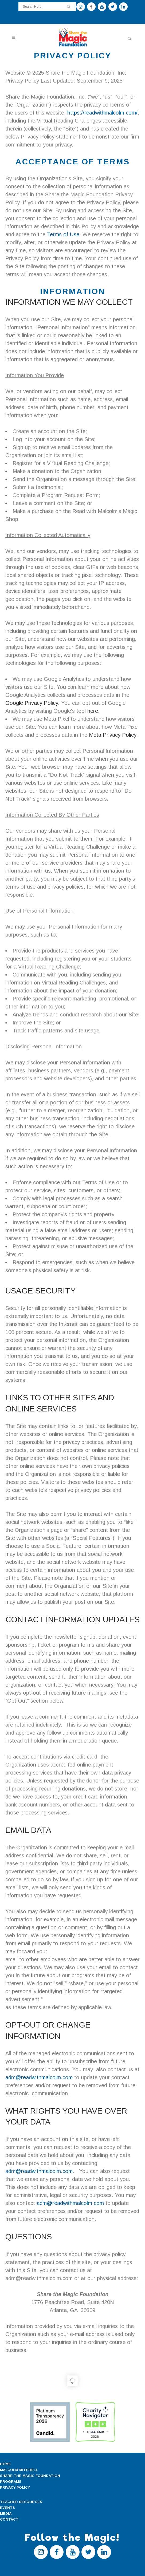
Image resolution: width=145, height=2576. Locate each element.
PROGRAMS (10, 2482)
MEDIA (5, 2514)
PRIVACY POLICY (15, 2487)
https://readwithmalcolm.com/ (102, 113)
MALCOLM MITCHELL (19, 2470)
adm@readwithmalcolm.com (39, 2077)
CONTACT (9, 2519)
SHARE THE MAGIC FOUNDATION (30, 2476)
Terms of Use (63, 234)
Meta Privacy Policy (112, 735)
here (92, 711)
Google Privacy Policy (31, 703)
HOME (5, 2464)
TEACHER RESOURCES (21, 2502)
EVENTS (7, 2508)
